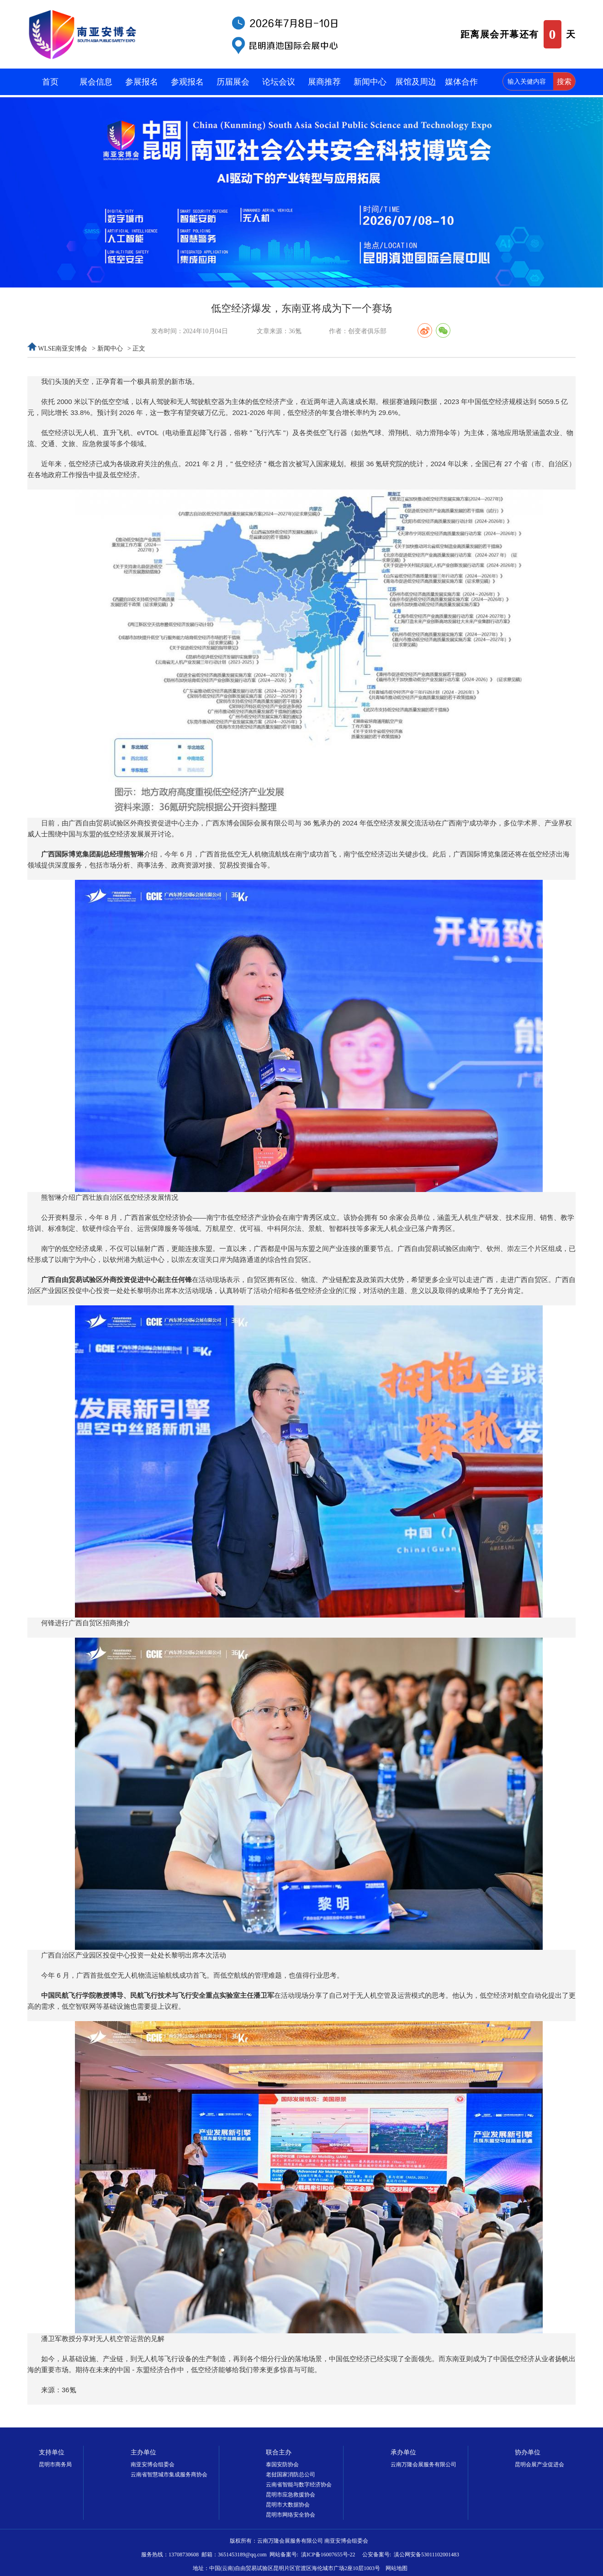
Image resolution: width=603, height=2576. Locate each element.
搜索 (564, 81)
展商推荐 (324, 81)
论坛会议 (278, 81)
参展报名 (141, 81)
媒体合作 (461, 81)
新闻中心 (370, 81)
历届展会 (233, 81)
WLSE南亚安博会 (62, 348)
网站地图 (396, 2568)
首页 (50, 81)
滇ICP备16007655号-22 (328, 2554)
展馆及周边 (415, 81)
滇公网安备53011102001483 (426, 2554)
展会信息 (95, 81)
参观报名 (187, 81)
